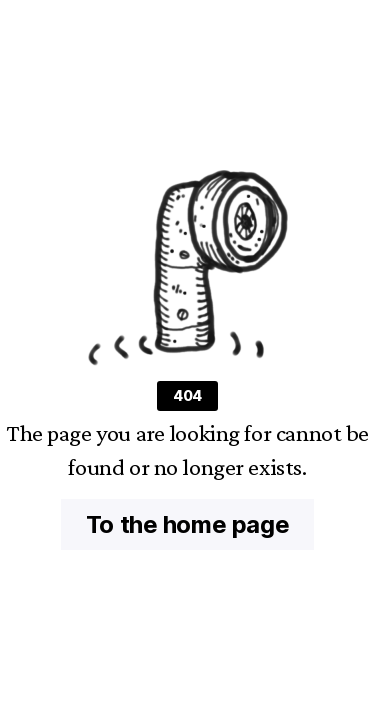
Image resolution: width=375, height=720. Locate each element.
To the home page (187, 524)
